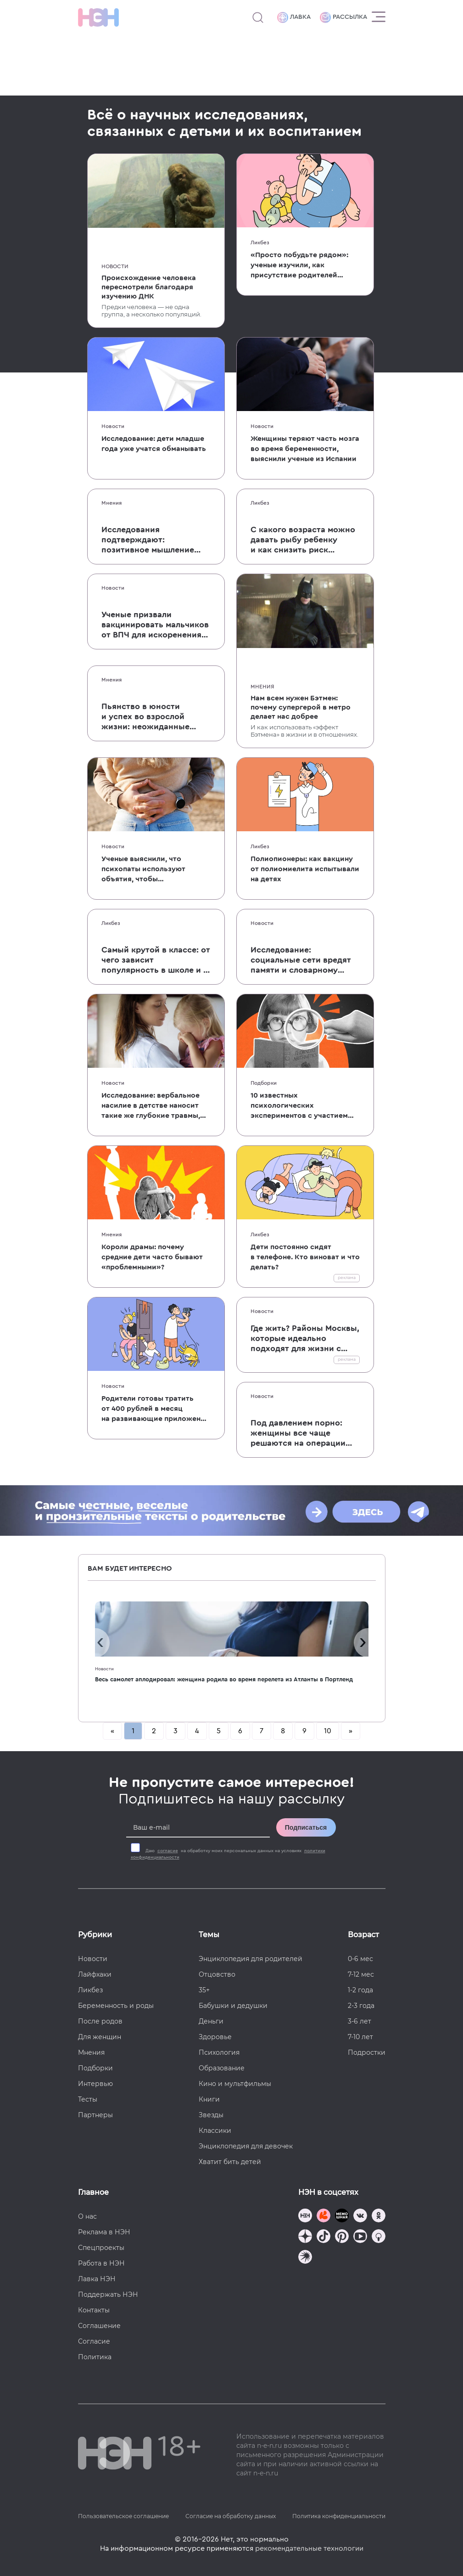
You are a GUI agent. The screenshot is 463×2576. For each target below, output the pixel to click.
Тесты (87, 2099)
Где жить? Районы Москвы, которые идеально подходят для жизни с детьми (305, 1338)
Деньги (211, 2021)
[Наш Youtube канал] (360, 2237)
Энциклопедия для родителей (250, 1959)
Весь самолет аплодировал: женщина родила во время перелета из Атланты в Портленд (224, 1679)
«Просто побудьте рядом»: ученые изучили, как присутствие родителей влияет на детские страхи (299, 265)
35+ (204, 1990)
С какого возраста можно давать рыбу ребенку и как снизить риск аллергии (303, 540)
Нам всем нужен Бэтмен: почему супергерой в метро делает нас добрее (301, 707)
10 (327, 1731)
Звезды (211, 2115)
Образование (222, 2068)
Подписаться (306, 1827)
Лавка (294, 17)
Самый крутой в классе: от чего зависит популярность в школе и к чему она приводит (155, 960)
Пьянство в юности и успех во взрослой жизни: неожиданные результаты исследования (154, 717)
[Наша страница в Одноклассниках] (378, 2217)
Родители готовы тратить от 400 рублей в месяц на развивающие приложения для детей (155, 1409)
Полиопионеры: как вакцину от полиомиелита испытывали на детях (305, 869)
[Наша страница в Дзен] (305, 2237)
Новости (114, 266)
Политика (95, 2357)
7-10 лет (360, 2037)
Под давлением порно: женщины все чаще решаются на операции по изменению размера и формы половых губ (298, 1433)
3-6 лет (359, 2021)
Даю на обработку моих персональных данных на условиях (228, 1854)
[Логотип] (98, 17)
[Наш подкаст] (305, 2258)
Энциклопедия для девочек (246, 2146)
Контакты (94, 2310)
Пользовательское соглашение (123, 2516)
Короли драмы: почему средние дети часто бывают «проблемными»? (152, 1257)
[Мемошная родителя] (342, 2217)
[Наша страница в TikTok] (323, 2237)
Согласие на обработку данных (230, 2516)
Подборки (264, 1083)
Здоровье (215, 2037)
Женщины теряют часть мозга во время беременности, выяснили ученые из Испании (305, 448)
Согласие (94, 2341)
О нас (87, 2216)
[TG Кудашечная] (323, 2217)
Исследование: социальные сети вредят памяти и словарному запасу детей (301, 960)
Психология (219, 2052)
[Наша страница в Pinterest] (342, 2237)
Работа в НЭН (101, 2263)
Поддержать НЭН (108, 2294)
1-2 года (360, 1990)
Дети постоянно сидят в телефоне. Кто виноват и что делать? (305, 1257)
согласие (167, 1851)
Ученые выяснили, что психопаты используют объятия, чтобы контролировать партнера (148, 869)
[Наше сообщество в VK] (360, 2217)
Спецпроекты (101, 2247)
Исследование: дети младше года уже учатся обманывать (153, 443)
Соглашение (99, 2326)
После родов (100, 2021)
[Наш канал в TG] (305, 2217)
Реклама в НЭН (104, 2232)
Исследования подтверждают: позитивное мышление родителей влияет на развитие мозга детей (151, 540)
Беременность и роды (116, 2005)
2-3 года (361, 2005)
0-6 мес (360, 1959)
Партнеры (95, 2115)
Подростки (366, 2052)
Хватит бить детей (230, 2162)
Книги (209, 2099)
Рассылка (343, 17)
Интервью (95, 2084)
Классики (215, 2130)
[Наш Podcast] (378, 2237)
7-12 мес (361, 1974)
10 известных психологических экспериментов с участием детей (299, 1106)
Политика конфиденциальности (338, 2516)
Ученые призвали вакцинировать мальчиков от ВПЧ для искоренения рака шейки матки (155, 625)
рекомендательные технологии (309, 2548)
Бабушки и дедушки (233, 2005)
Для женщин (99, 2037)
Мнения (111, 503)
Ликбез (260, 242)
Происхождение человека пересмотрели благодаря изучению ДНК (148, 287)
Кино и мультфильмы (235, 2084)
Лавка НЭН (97, 2279)
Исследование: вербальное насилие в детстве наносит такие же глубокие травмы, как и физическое (150, 1106)
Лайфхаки (95, 1974)
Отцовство (217, 1974)
